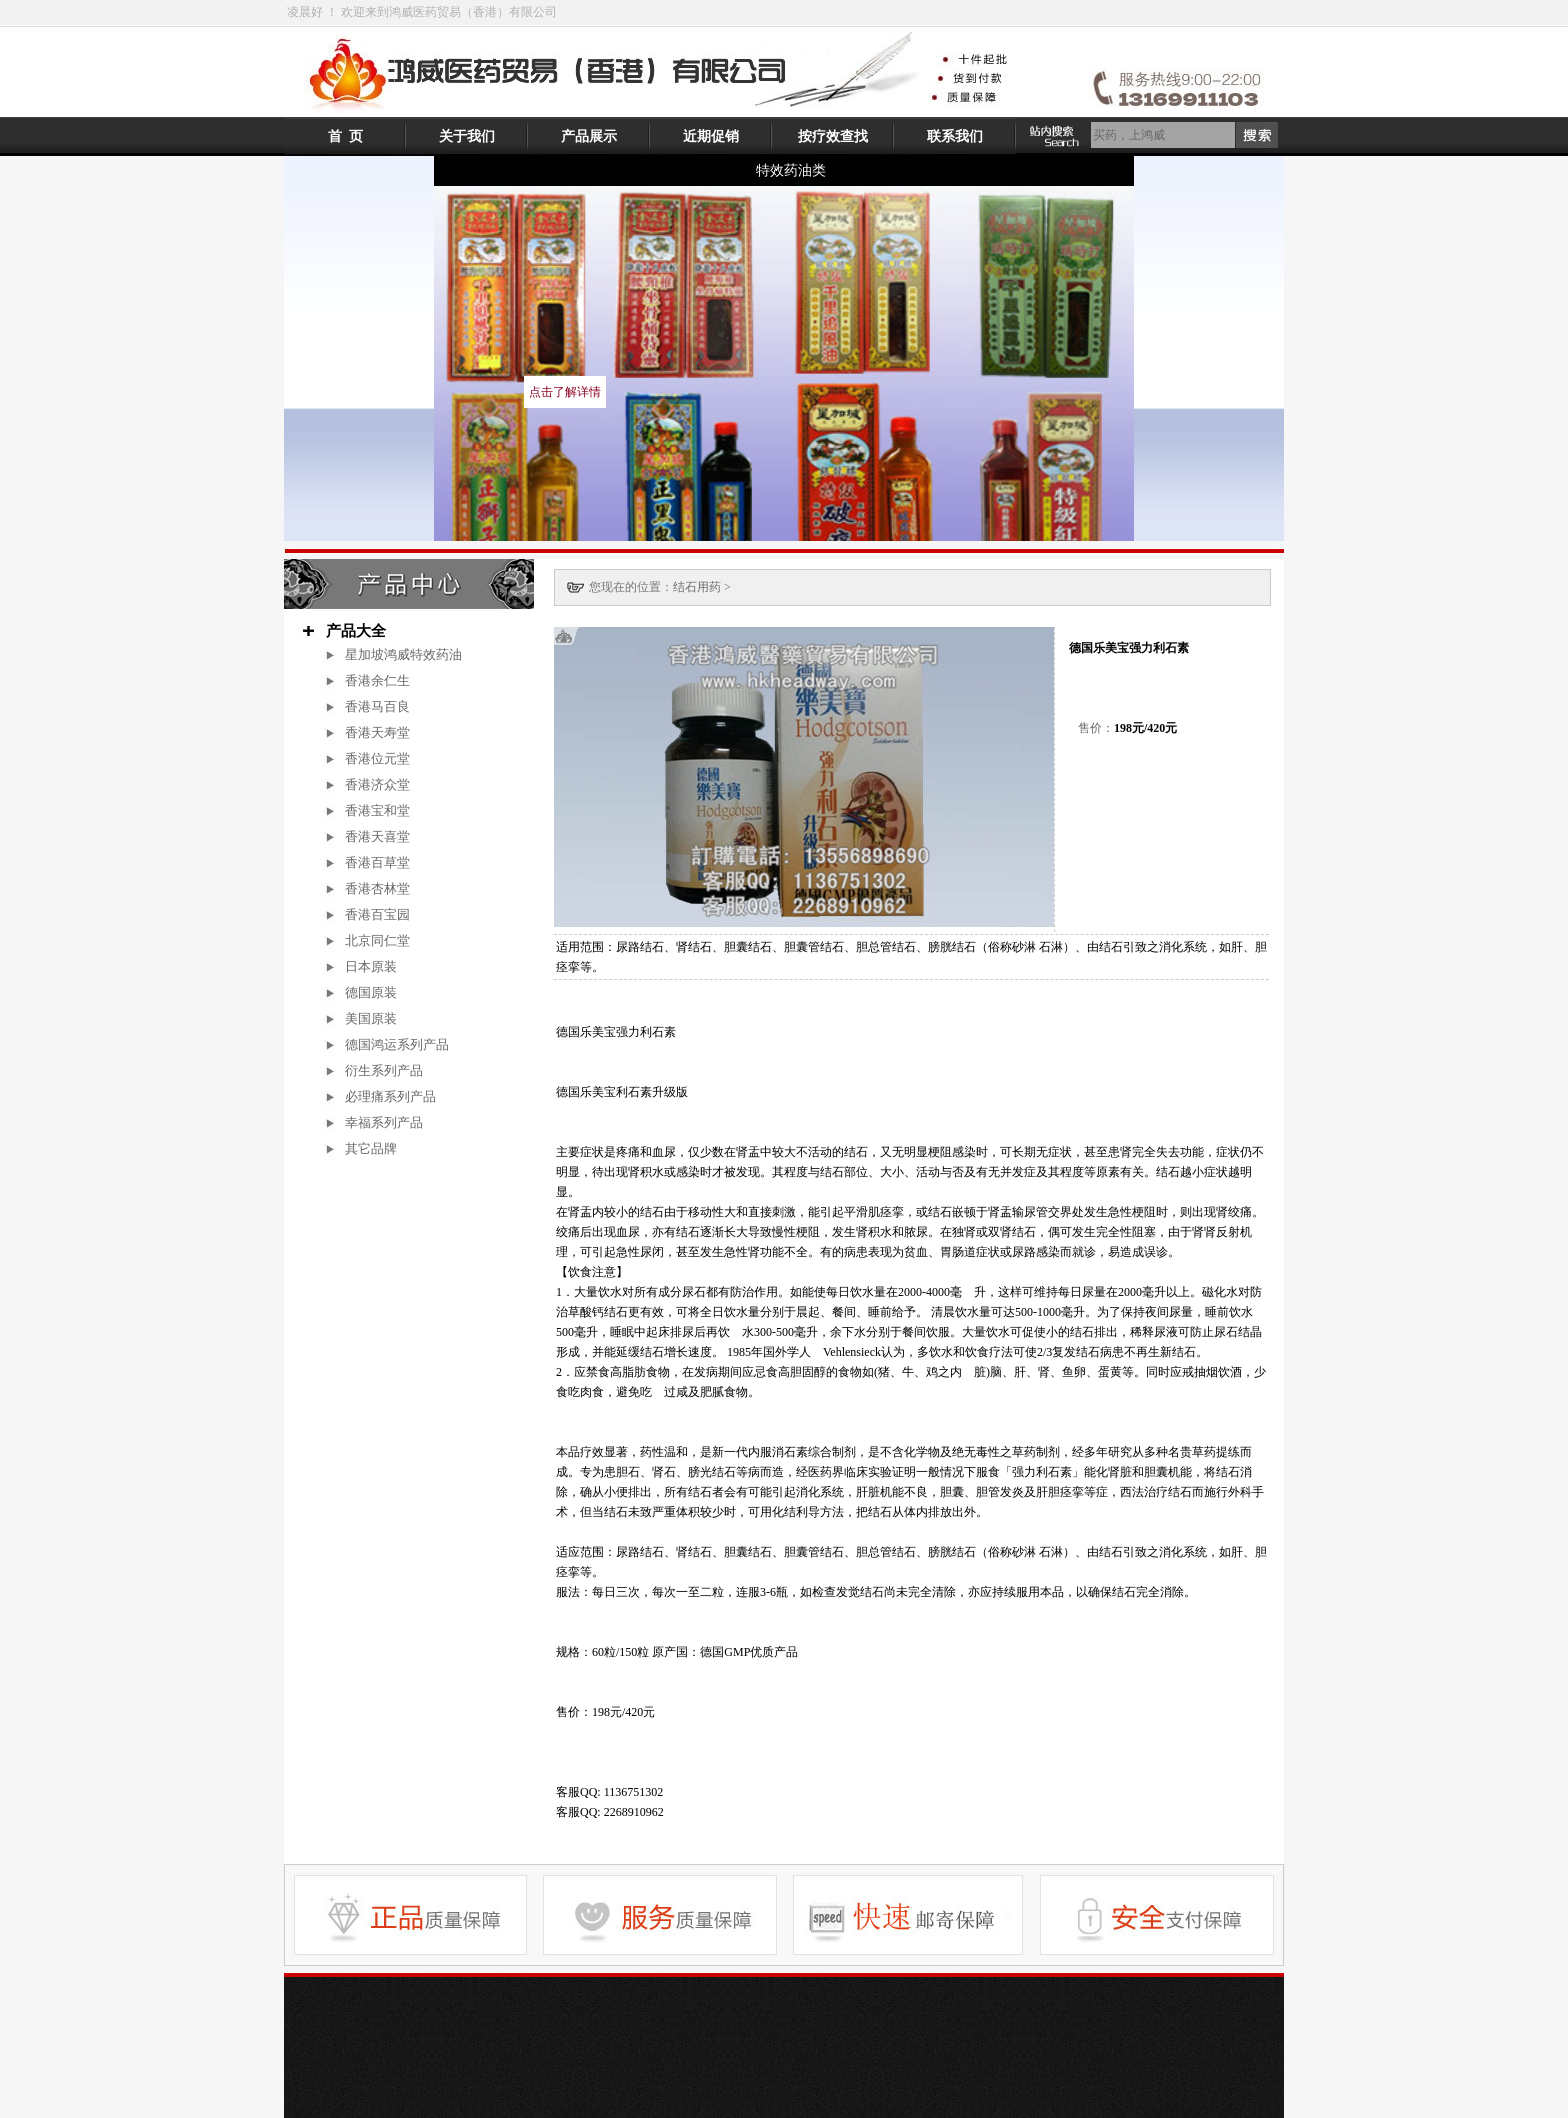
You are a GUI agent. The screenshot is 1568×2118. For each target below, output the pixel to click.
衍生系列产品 (384, 1070)
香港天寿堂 (377, 732)
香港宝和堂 (377, 810)
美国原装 (371, 1018)
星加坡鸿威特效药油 (403, 654)
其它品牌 (371, 1148)
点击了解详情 (565, 392)
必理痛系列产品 (397, 1096)
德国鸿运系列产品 (397, 1044)
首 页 (345, 136)
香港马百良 (377, 706)
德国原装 (371, 992)
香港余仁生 (377, 680)
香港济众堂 (377, 784)
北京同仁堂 (377, 940)
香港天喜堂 (377, 836)
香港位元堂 (377, 758)
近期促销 (711, 136)
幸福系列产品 (390, 1122)
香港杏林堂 (377, 888)
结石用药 (697, 587)
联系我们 (955, 136)
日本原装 (371, 966)
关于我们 (467, 136)
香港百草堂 (377, 862)
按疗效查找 (833, 136)
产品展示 (589, 136)
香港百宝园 (377, 914)
